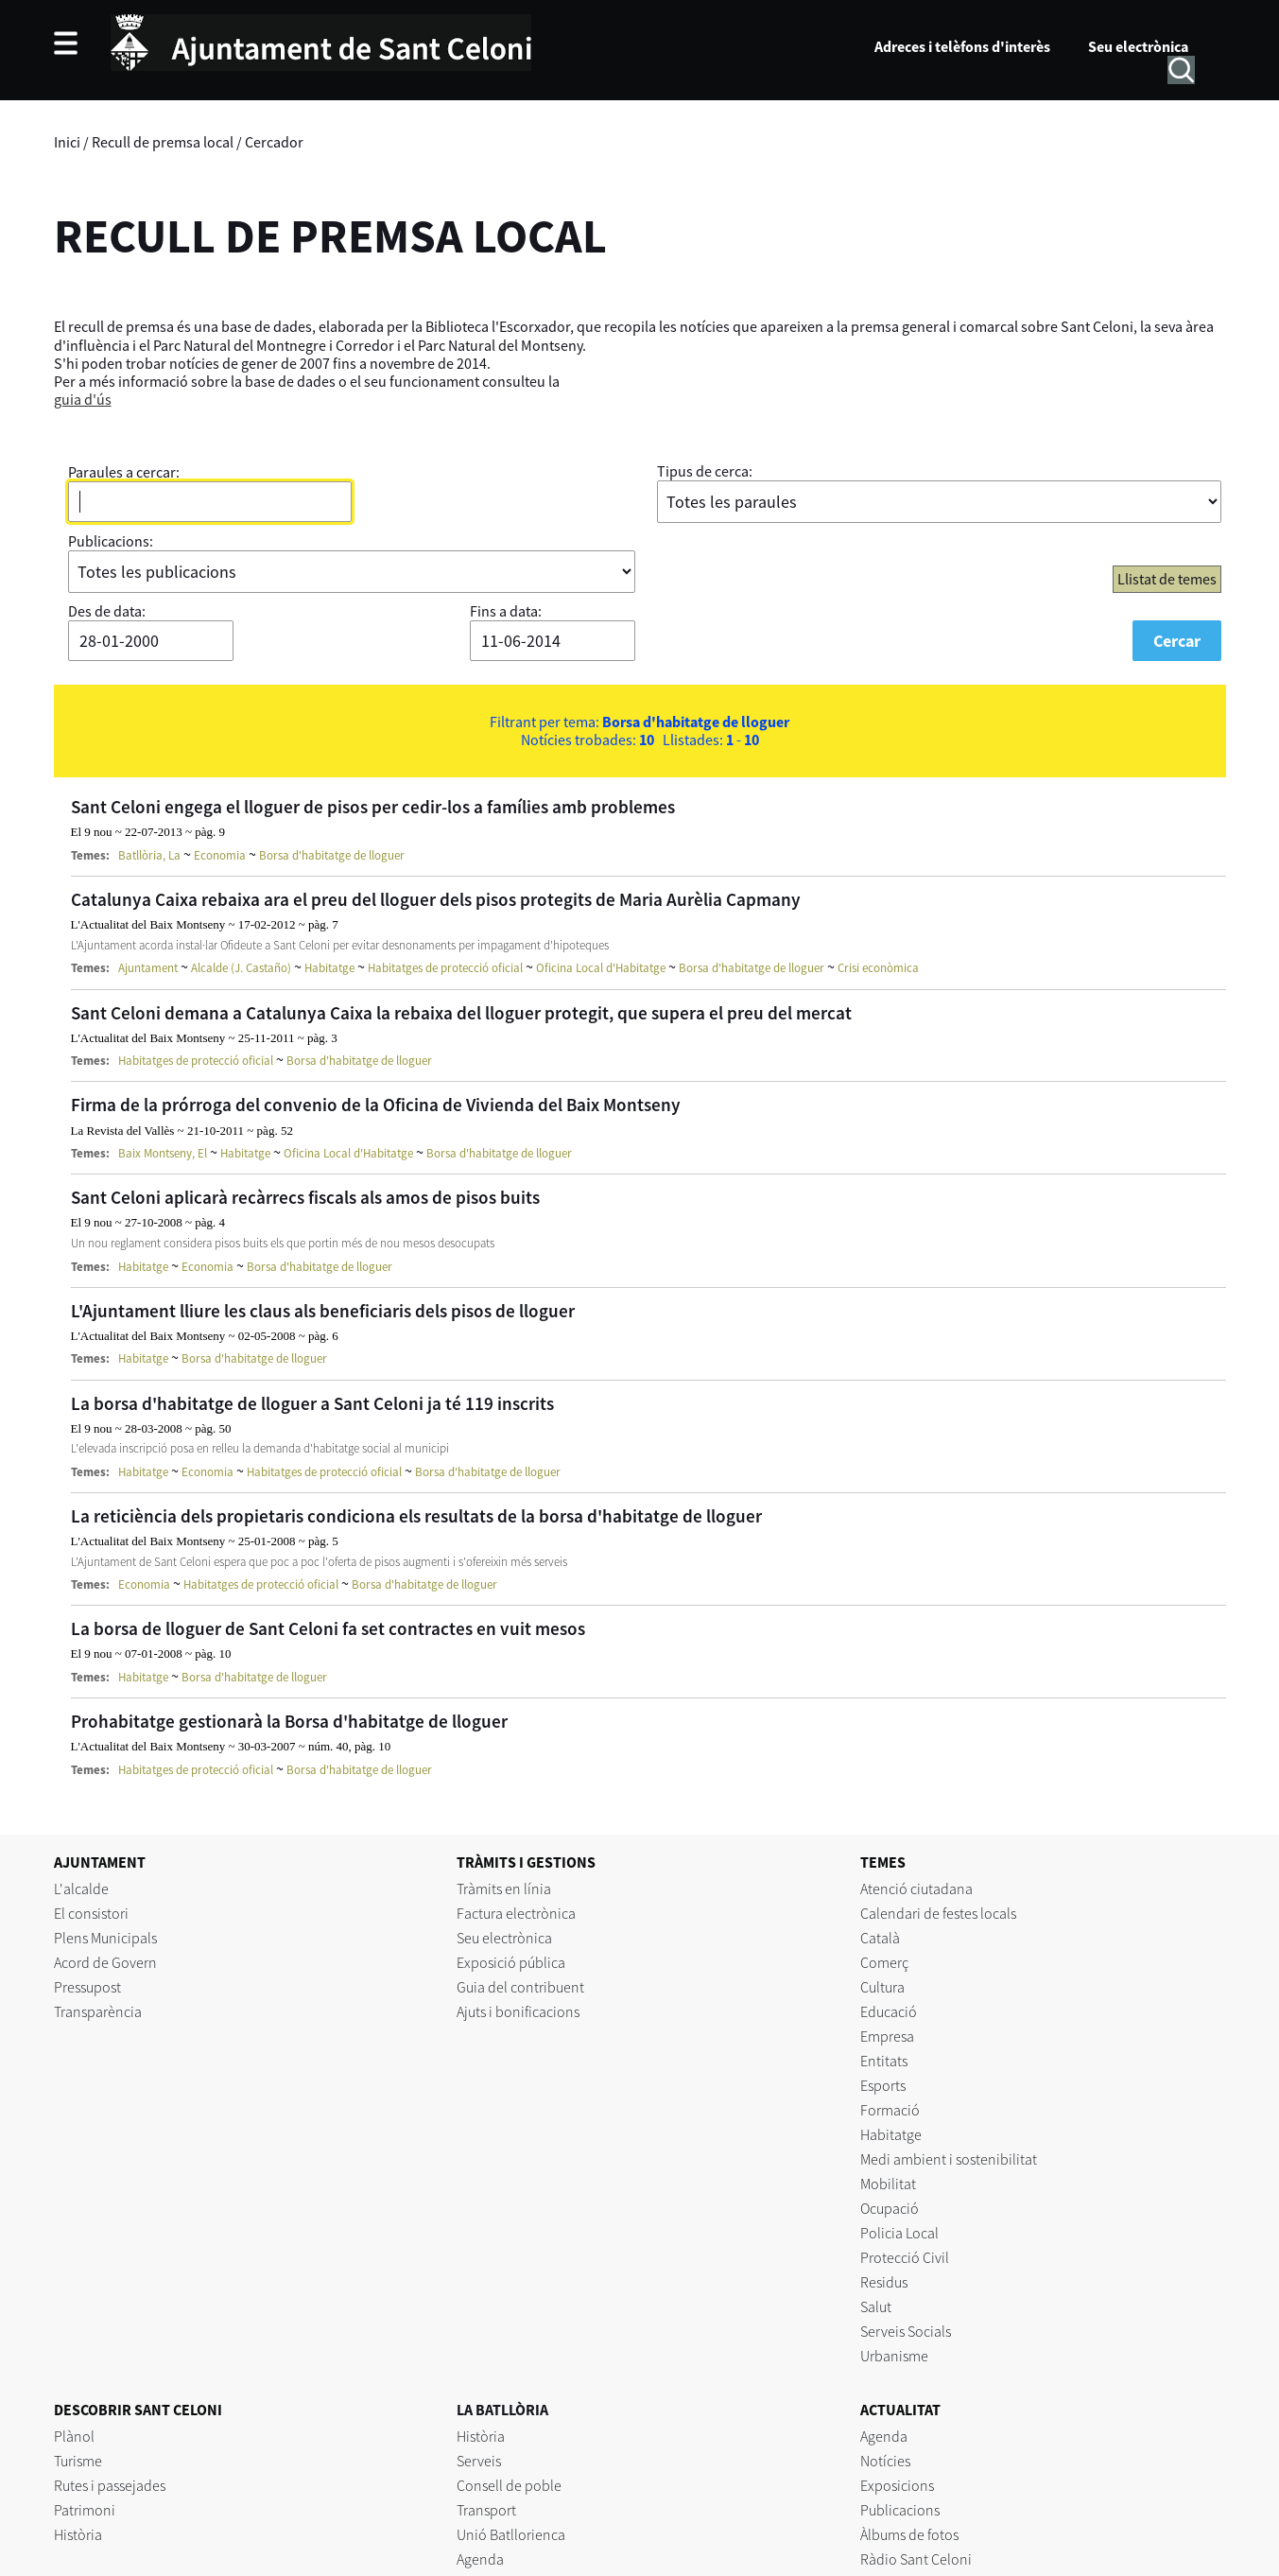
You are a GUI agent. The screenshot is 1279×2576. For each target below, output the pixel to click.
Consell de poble (509, 2485)
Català (880, 1937)
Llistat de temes (1167, 578)
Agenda (480, 2559)
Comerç (884, 1962)
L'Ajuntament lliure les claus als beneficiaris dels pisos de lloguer (323, 1310)
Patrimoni (84, 2509)
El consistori (91, 1913)
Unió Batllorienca (511, 2534)
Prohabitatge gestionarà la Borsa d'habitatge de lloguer (289, 1721)
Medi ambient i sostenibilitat (948, 2159)
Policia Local (899, 2232)
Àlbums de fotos (909, 2534)
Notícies (885, 2460)
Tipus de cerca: (704, 470)
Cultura (882, 1986)
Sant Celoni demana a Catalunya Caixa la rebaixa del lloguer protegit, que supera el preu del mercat (461, 1012)
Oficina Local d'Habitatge (600, 968)
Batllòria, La (149, 855)
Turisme (78, 2460)
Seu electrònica (1138, 46)
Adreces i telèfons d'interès (962, 46)
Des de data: (107, 610)
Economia (220, 855)
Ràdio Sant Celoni (916, 2559)
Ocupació (889, 2208)
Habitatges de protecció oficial (445, 968)
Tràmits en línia (504, 1888)
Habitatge (329, 968)
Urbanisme (894, 2355)
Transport (486, 2509)
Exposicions (897, 2485)
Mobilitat (888, 2183)
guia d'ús (83, 399)
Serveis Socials (905, 2331)
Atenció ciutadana (916, 1888)
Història (78, 2534)
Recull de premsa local (162, 141)
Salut (875, 2306)
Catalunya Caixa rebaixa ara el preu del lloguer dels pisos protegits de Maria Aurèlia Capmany (436, 899)
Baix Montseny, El (162, 1153)
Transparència (98, 2011)
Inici (67, 141)
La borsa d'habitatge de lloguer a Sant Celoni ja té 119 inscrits (312, 1403)
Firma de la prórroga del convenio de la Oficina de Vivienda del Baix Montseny (376, 1104)
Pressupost (87, 1986)
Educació (888, 2011)
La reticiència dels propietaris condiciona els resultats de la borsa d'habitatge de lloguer (416, 1516)
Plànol (74, 2436)
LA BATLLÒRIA (502, 2409)
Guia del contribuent (520, 1986)
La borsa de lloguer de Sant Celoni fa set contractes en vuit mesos (328, 1628)
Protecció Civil (904, 2257)
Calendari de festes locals (938, 1913)
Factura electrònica (516, 1913)
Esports (883, 2085)
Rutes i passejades (109, 2485)
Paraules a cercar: (124, 471)
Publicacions (900, 2509)
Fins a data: (506, 610)
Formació (890, 2109)
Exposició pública (511, 1962)
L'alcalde (81, 1888)
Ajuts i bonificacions (518, 2011)
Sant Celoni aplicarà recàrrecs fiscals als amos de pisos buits (305, 1197)
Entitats (883, 2060)
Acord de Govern (105, 1962)
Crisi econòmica (878, 968)
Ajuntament (148, 968)
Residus (883, 2281)
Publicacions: (110, 540)
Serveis (479, 2460)
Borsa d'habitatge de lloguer (332, 855)
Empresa (887, 2036)
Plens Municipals (105, 1937)
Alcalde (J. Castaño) (241, 968)
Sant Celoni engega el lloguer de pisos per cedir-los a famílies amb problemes (373, 806)
